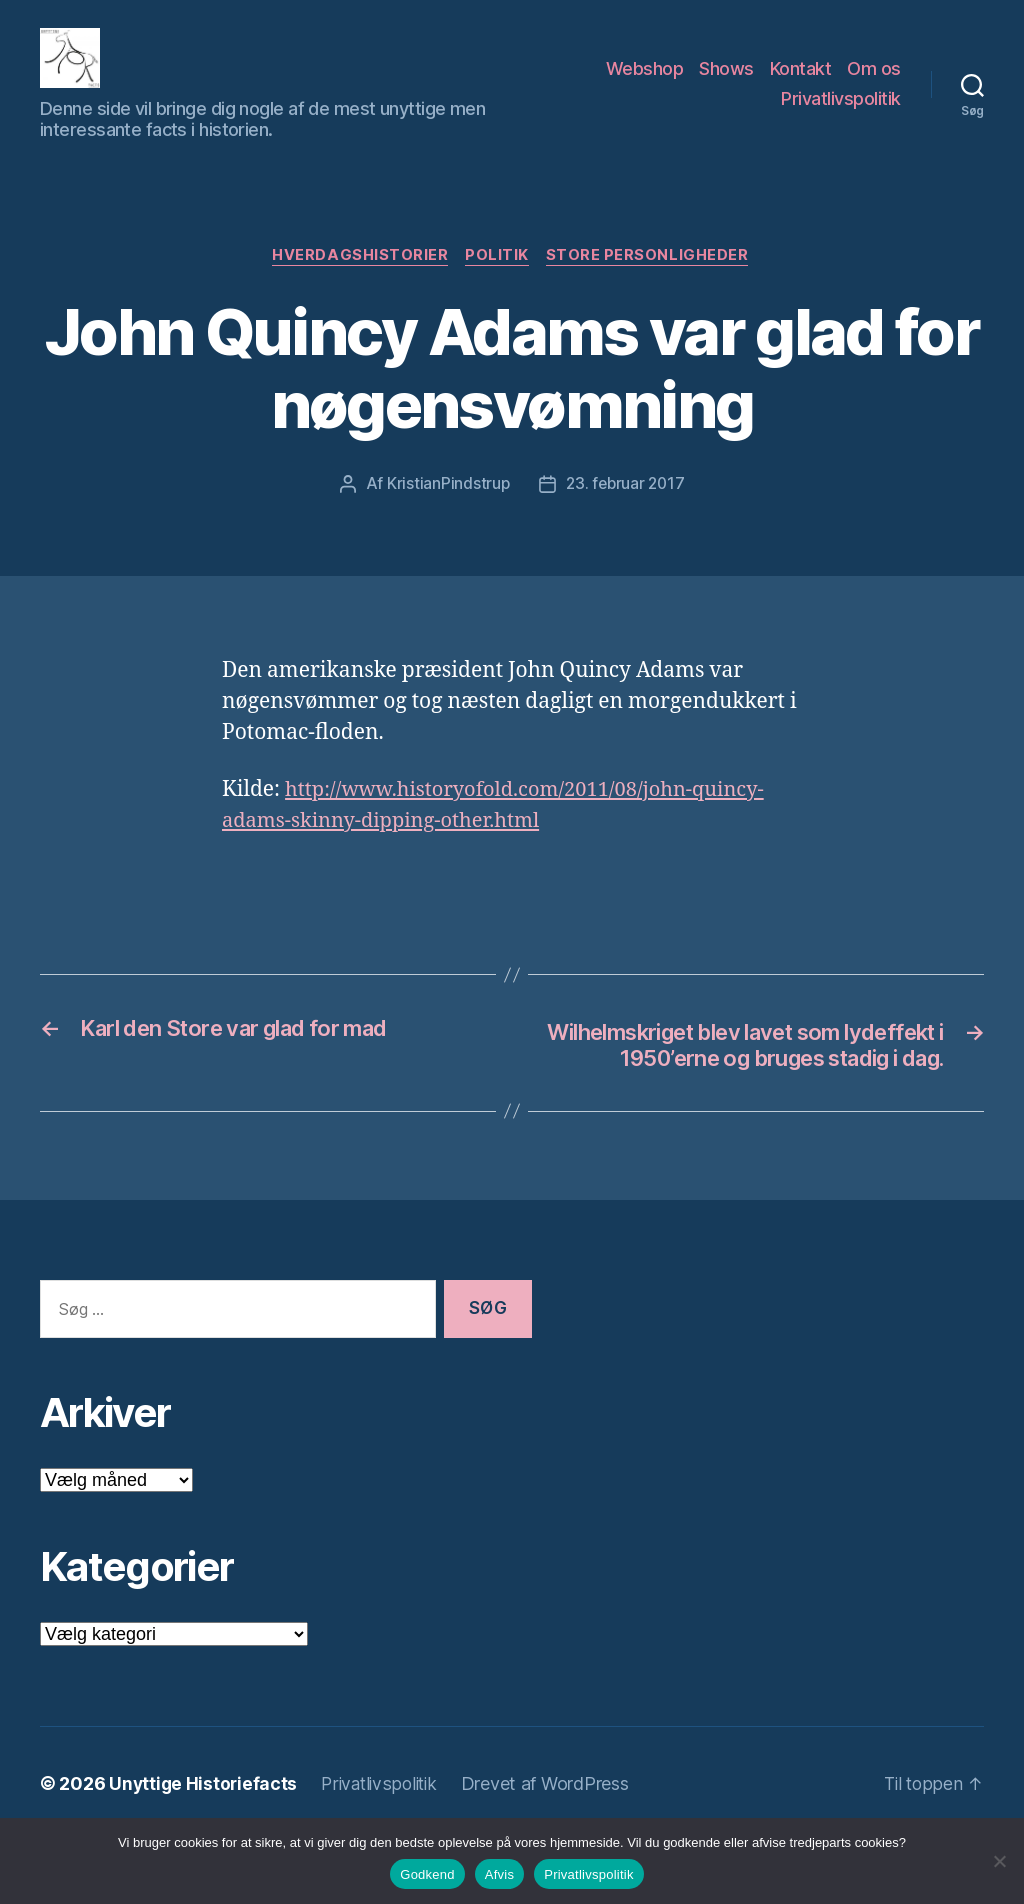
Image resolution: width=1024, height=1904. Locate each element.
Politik (498, 287)
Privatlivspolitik (841, 113)
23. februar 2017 (625, 516)
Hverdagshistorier (358, 287)
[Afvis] (999, 1861)
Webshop (645, 83)
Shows (726, 83)
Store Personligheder (651, 287)
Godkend (427, 1874)
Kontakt (801, 83)
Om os (874, 83)
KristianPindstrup (445, 516)
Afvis (499, 1874)
